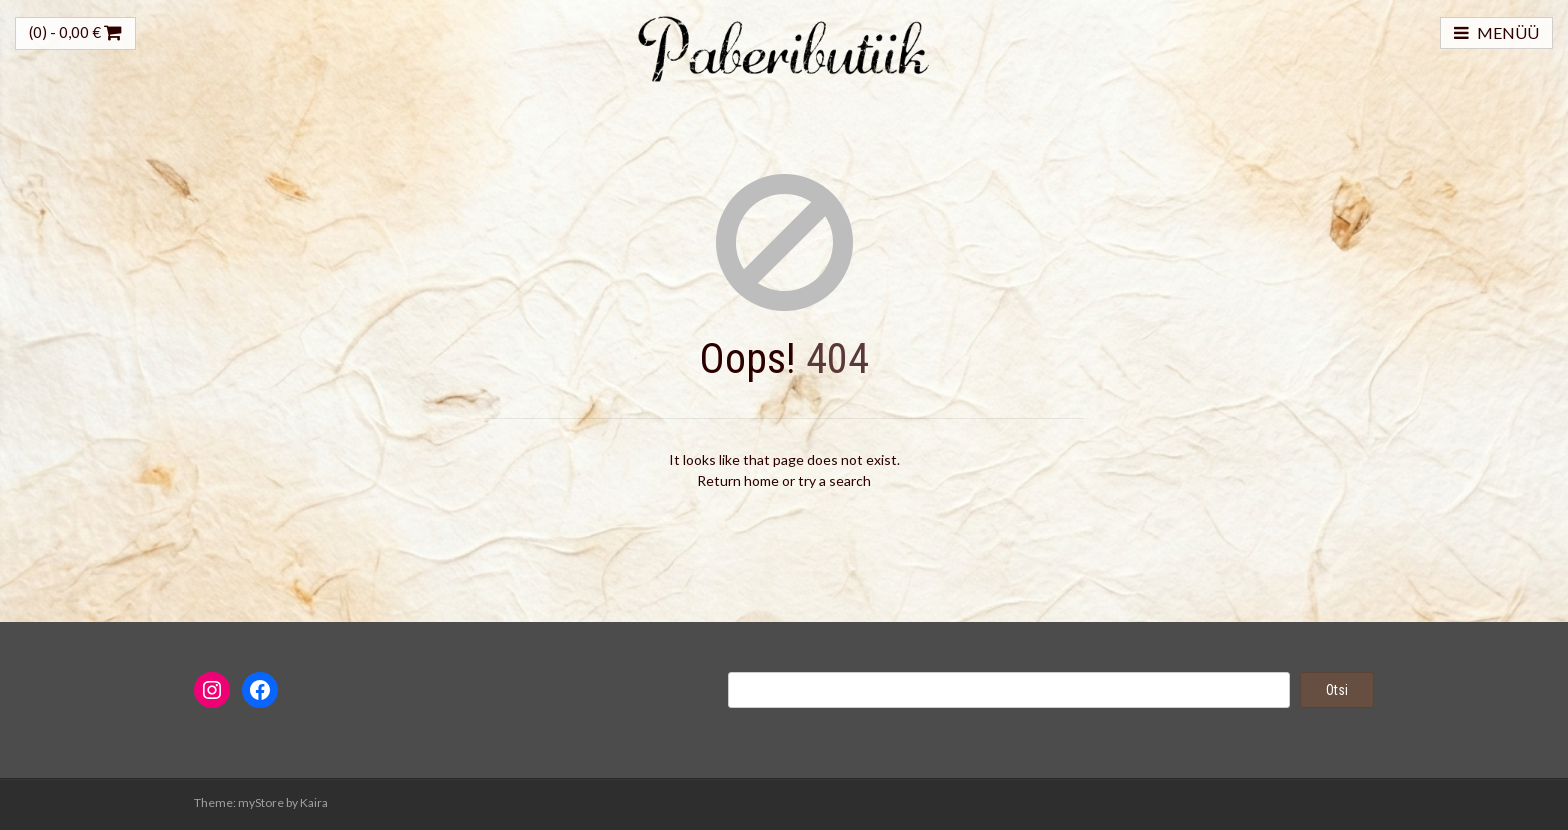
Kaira (314, 802)
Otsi (1337, 690)
